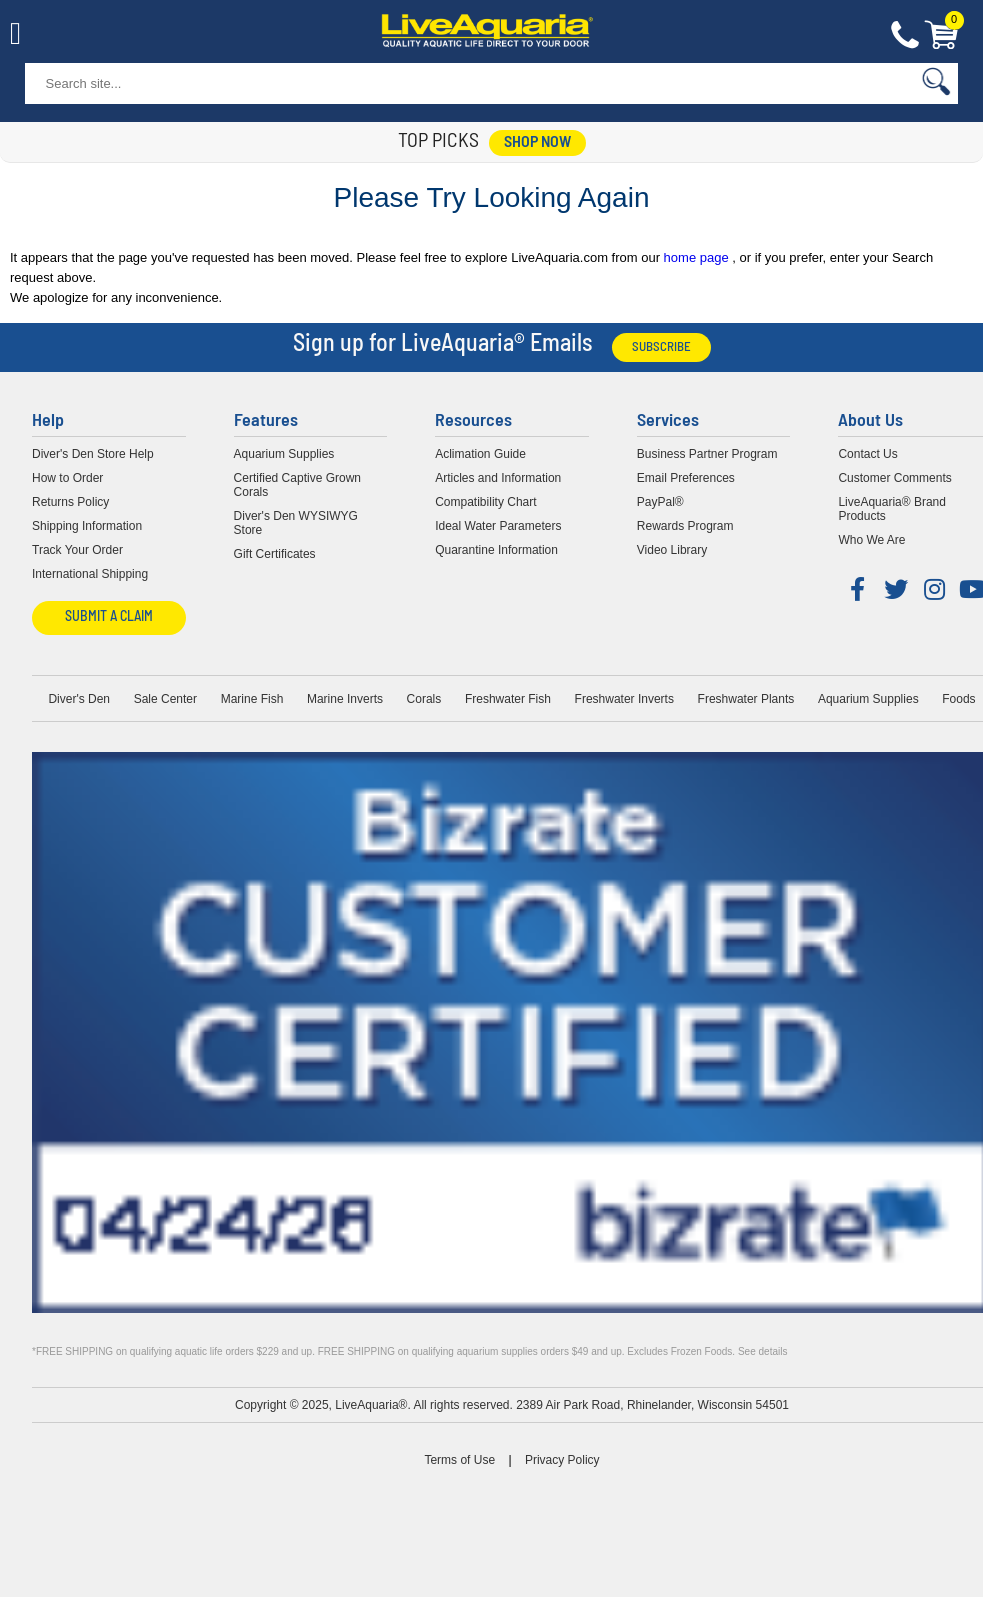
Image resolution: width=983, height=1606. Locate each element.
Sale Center (165, 699)
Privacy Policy (562, 1460)
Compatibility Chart (485, 502)
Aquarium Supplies (284, 454)
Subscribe (661, 347)
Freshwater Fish (508, 699)
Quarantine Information (496, 550)
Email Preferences (686, 478)
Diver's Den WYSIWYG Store (296, 523)
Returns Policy (70, 502)
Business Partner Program (707, 454)
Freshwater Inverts (624, 699)
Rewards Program (685, 526)
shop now (537, 143)
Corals (424, 699)
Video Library (672, 550)
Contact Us (905, 36)
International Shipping (90, 574)
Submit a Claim (109, 617)
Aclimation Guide (480, 454)
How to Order (67, 478)
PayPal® (660, 502)
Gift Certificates (275, 554)
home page (698, 257)
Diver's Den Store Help (93, 454)
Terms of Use (459, 1460)
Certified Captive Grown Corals (297, 485)
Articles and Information (498, 478)
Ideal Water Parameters (498, 526)
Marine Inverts (345, 699)
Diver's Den (79, 699)
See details (762, 1351)
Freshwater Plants (746, 699)
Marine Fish (252, 699)
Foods (958, 699)
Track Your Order (77, 550)
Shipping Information (87, 526)
